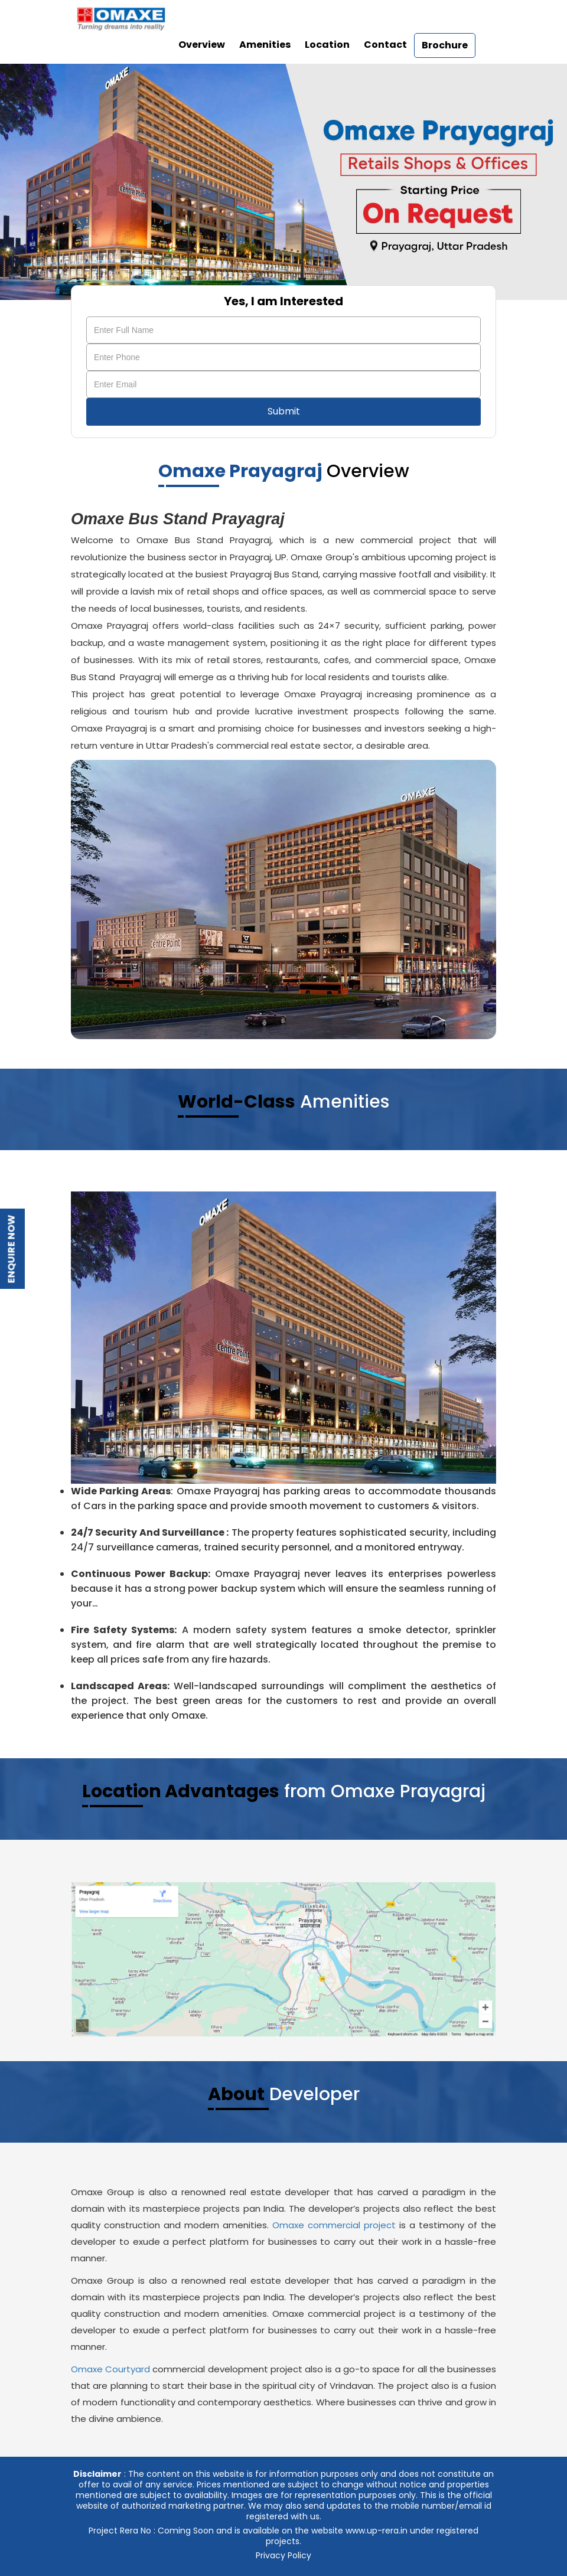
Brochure (445, 45)
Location (327, 44)
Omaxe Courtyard (110, 2369)
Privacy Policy (283, 2555)
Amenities (265, 44)
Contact (385, 44)
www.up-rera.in (377, 2530)
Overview (201, 44)
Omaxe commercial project (334, 2225)
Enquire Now (11, 1249)
